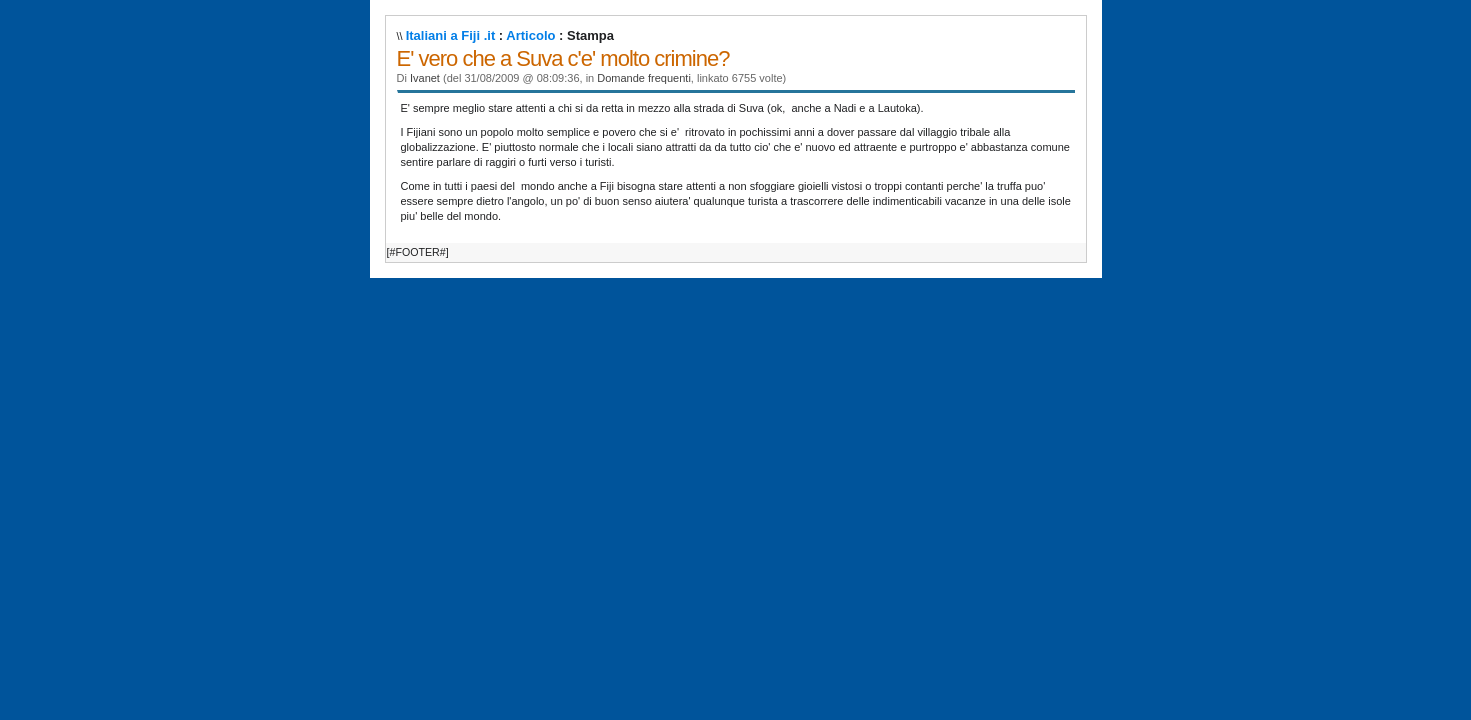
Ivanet (425, 78)
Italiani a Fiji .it (451, 35)
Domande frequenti (644, 78)
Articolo (530, 35)
